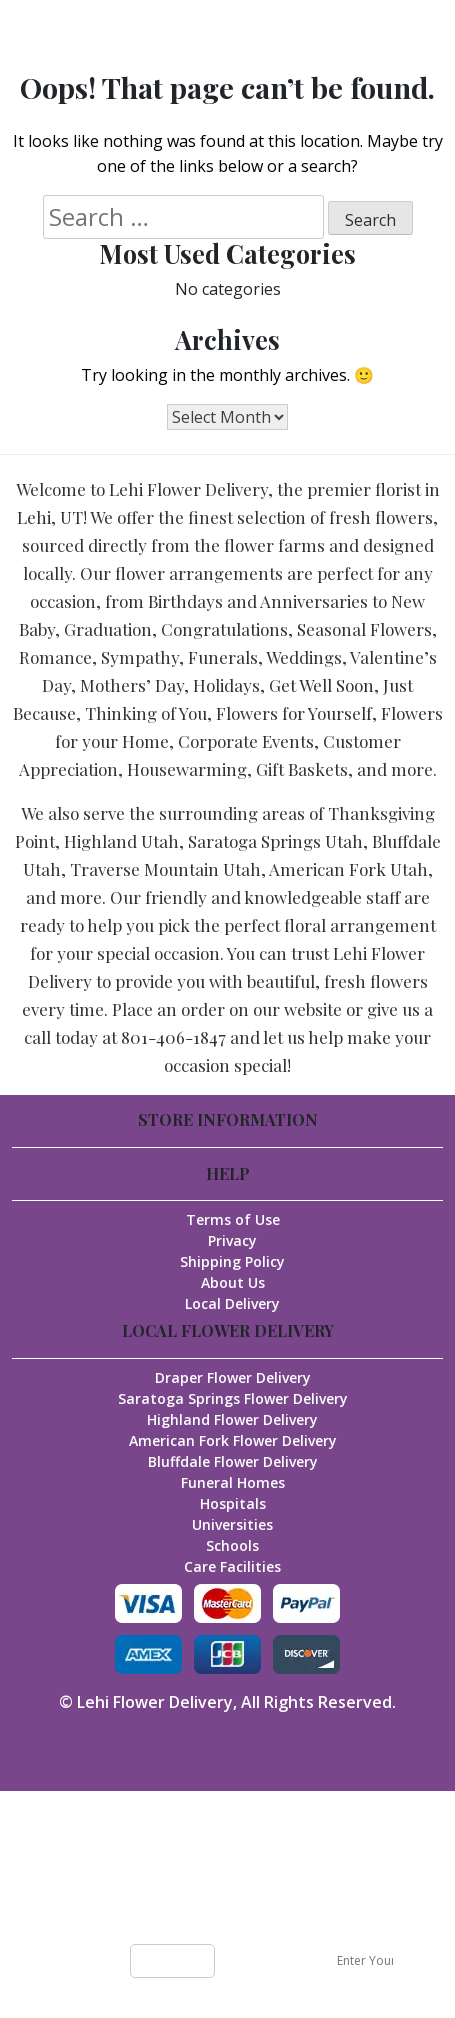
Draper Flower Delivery (233, 1377)
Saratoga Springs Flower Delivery (233, 1398)
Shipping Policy (232, 1261)
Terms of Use (233, 1219)
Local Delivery (232, 1303)
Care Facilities (232, 1566)
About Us (233, 1282)
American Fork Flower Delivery (233, 1440)
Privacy (232, 1240)
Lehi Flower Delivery (155, 1702)
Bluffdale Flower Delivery (233, 1461)
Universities (232, 1524)
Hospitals (233, 1503)
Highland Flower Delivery (232, 1419)
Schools (232, 1545)
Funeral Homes (233, 1482)
